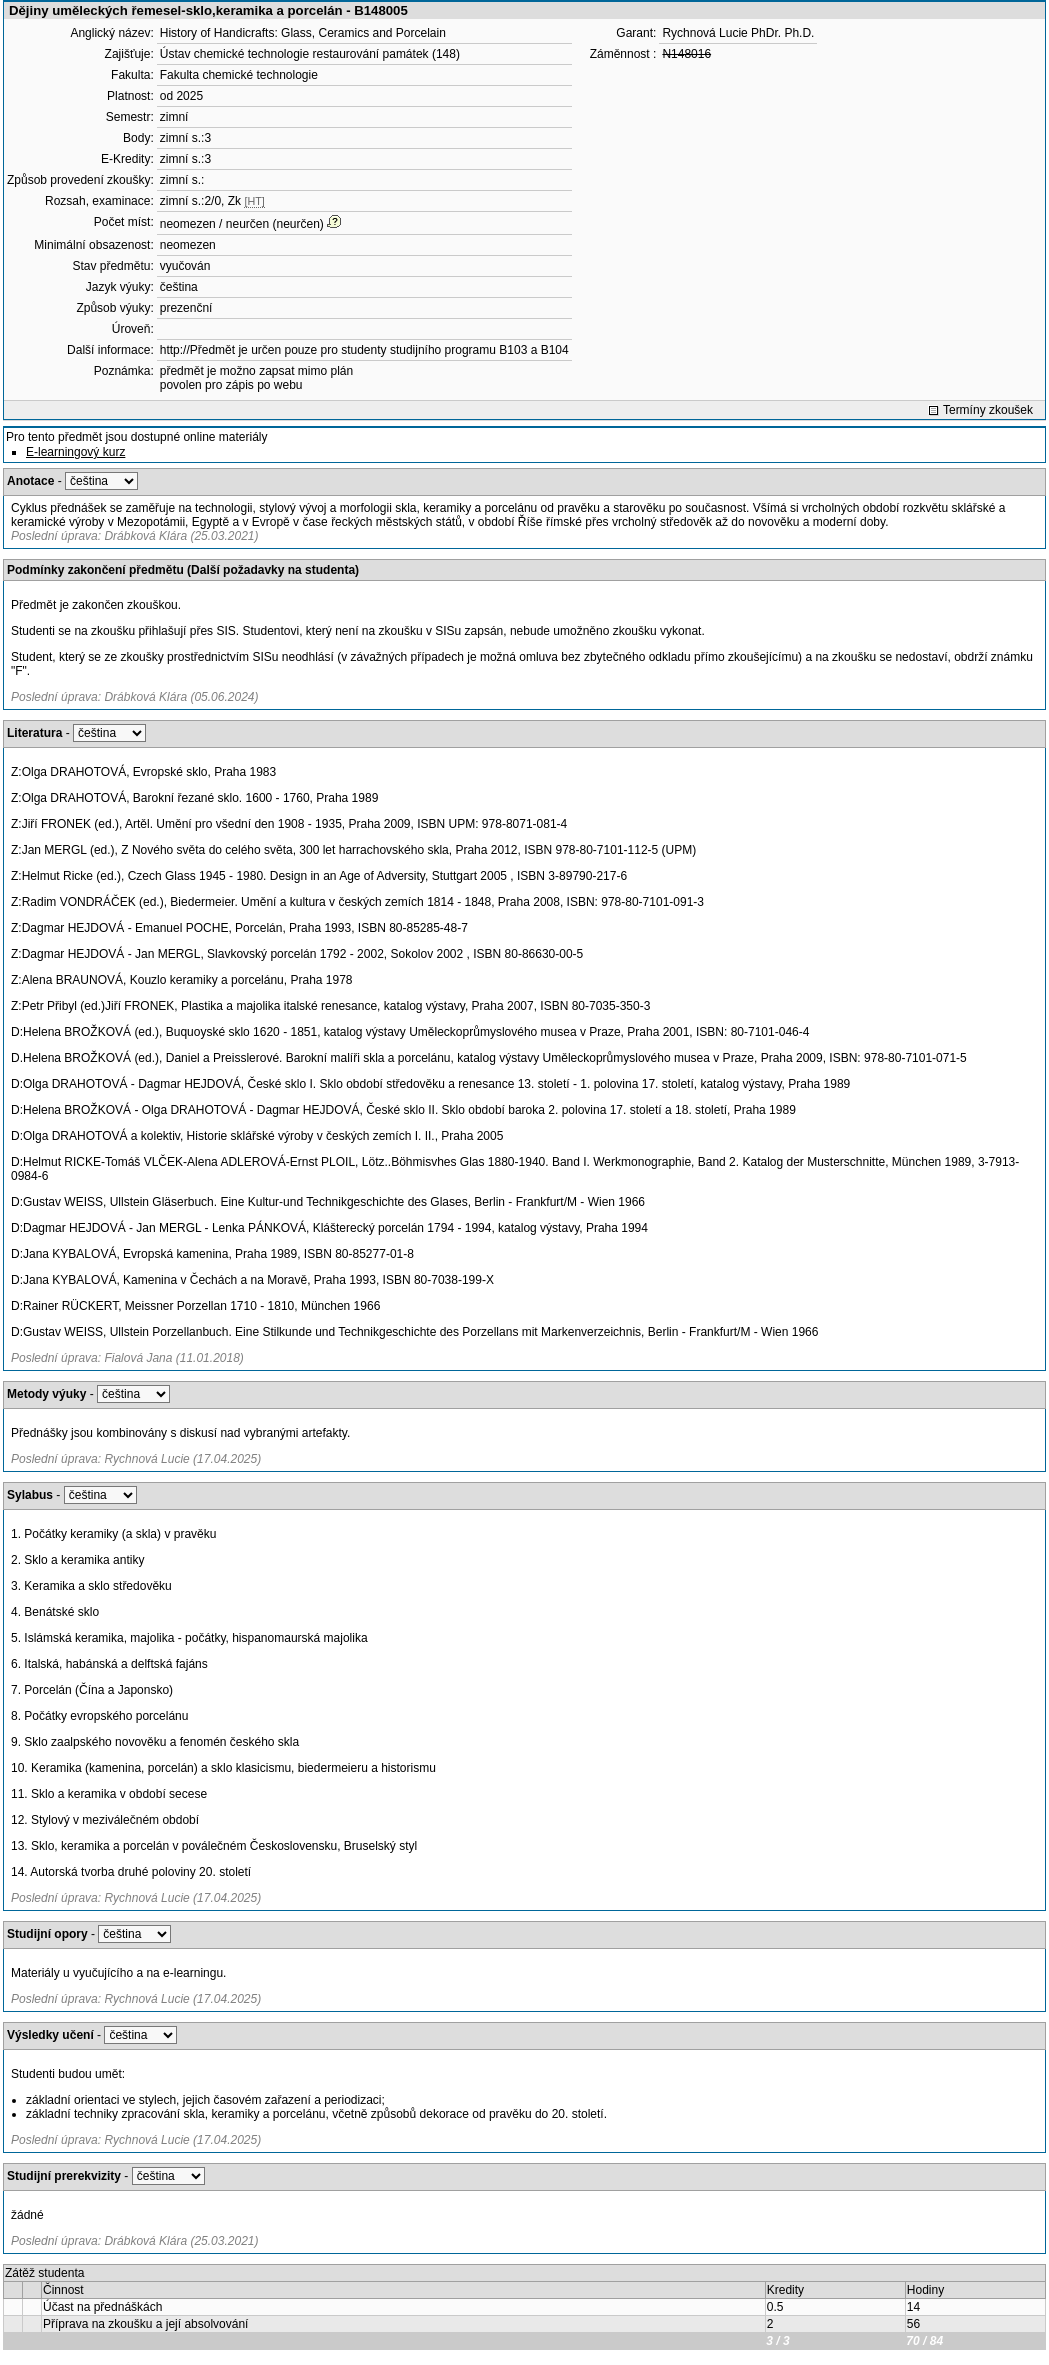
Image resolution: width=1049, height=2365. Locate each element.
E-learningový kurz (75, 452)
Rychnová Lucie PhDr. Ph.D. (738, 33)
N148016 (686, 54)
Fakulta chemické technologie (239, 75)
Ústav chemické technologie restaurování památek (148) (310, 54)
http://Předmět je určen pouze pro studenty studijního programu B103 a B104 (364, 350)
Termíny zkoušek (988, 410)
